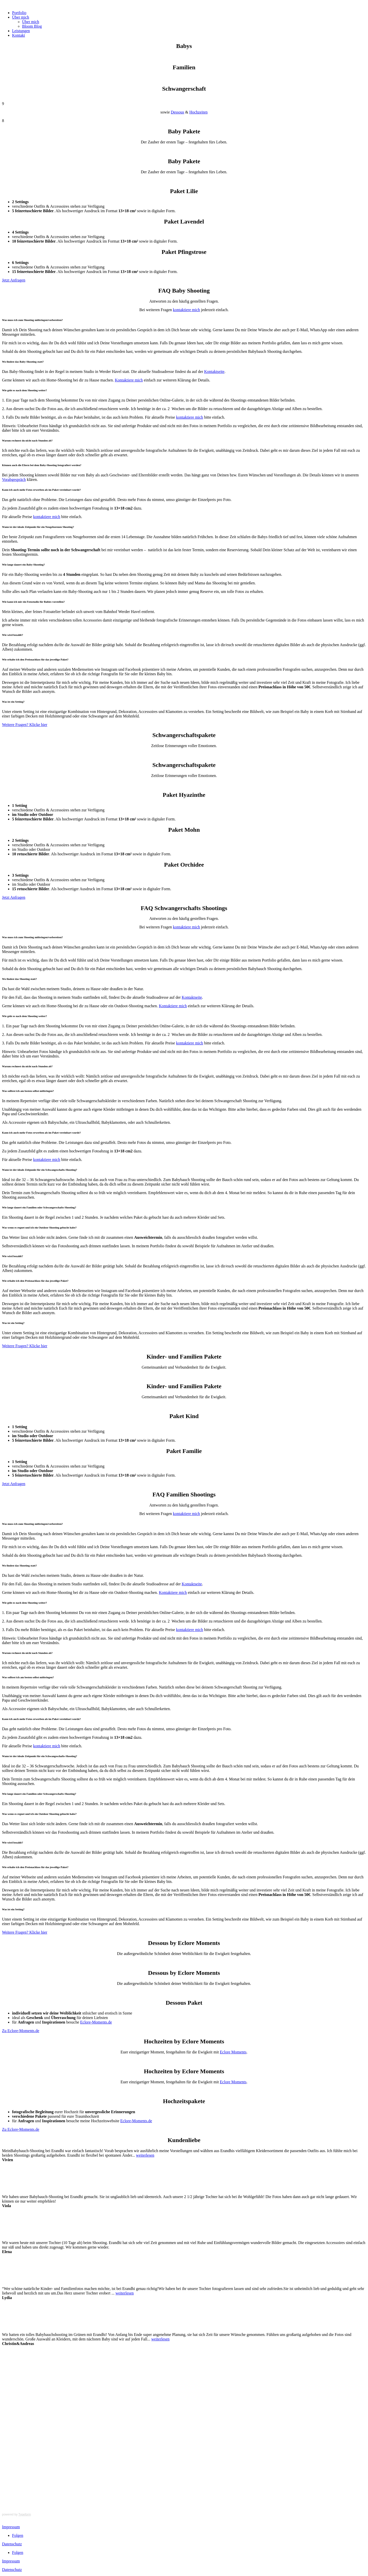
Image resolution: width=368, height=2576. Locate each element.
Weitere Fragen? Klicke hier (24, 724)
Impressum (11, 2527)
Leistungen (21, 31)
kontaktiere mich (186, 310)
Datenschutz (12, 2544)
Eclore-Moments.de (96, 2022)
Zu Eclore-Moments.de (20, 2031)
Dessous (177, 112)
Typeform (24, 2514)
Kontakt (18, 35)
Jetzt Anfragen (13, 280)
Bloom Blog (32, 26)
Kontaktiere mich (129, 380)
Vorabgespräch (14, 479)
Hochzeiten (198, 112)
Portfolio (19, 13)
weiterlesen (145, 2155)
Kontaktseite (214, 371)
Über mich (20, 17)
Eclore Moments (233, 2052)
